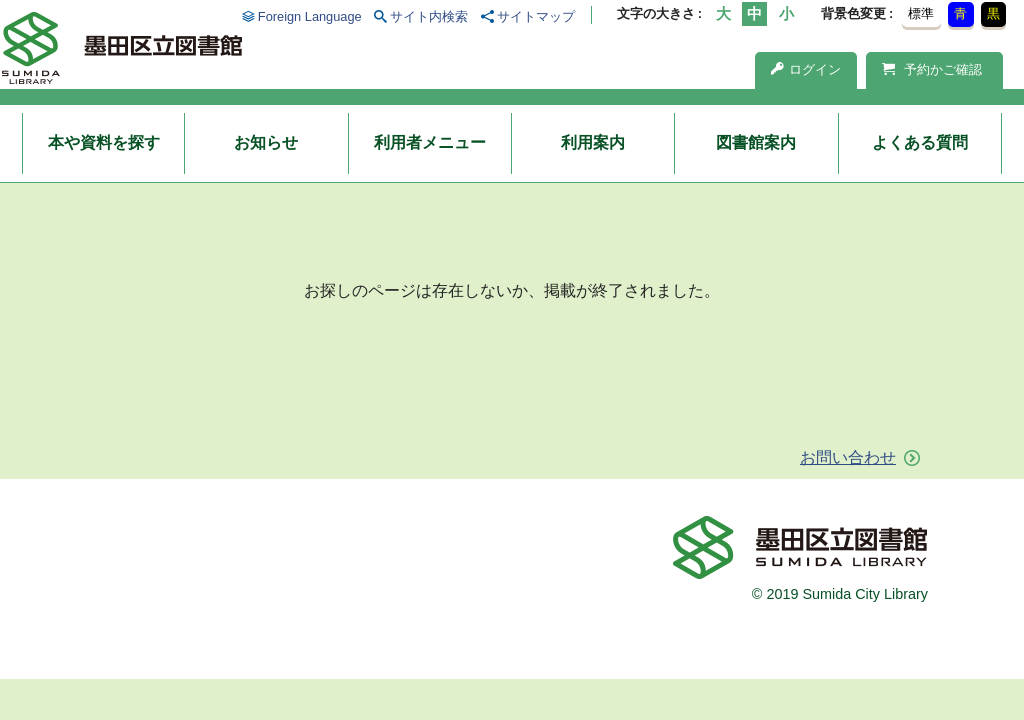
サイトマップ (536, 16)
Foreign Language (310, 16)
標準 (921, 13)
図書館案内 (756, 142)
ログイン (806, 69)
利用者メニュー (430, 142)
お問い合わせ (848, 457)
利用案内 (593, 142)
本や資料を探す (104, 142)
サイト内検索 (429, 16)
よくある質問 (920, 142)
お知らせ (266, 142)
